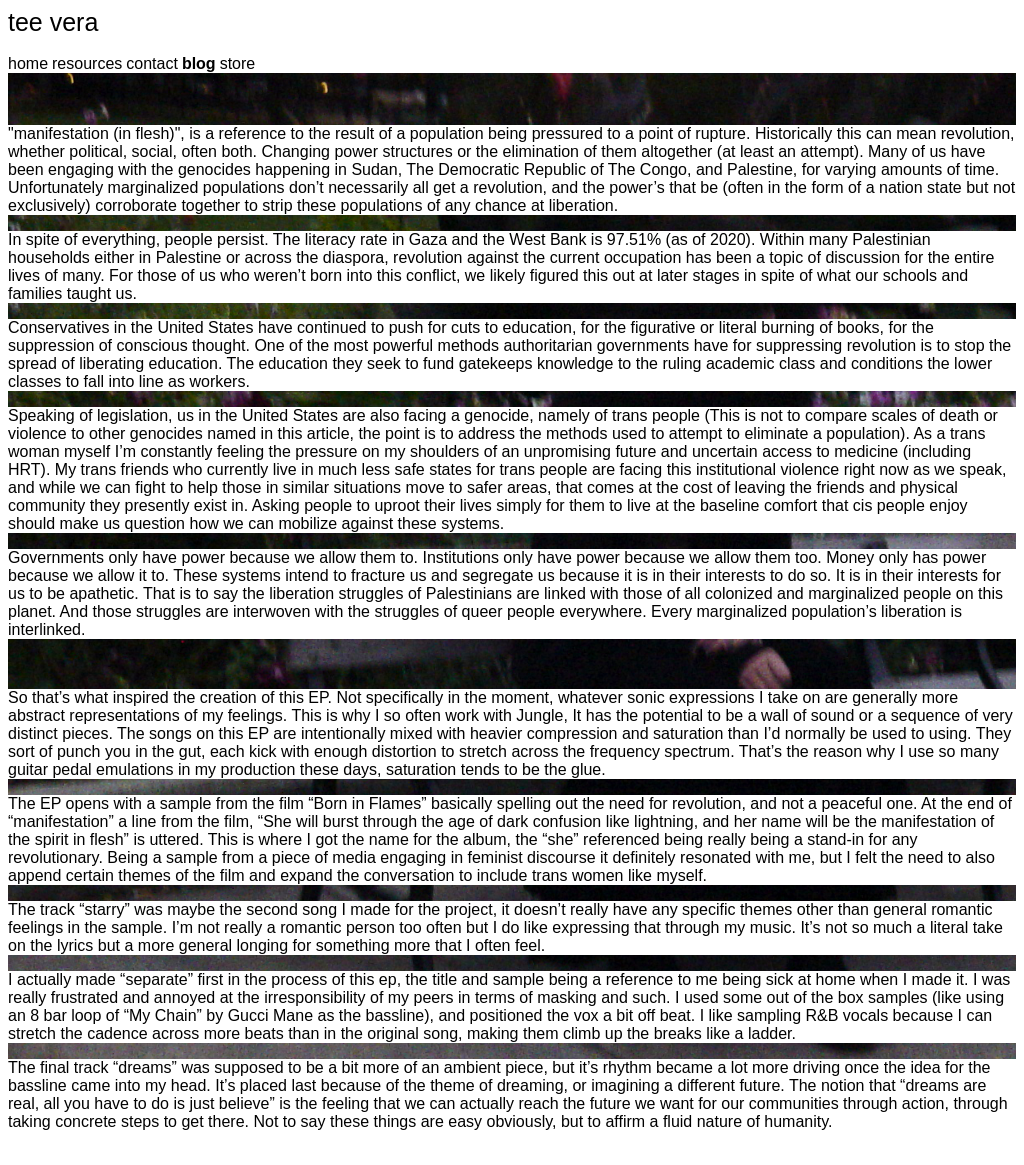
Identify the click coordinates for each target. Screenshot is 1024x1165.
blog (199, 63)
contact (152, 63)
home (28, 63)
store (238, 63)
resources (87, 63)
